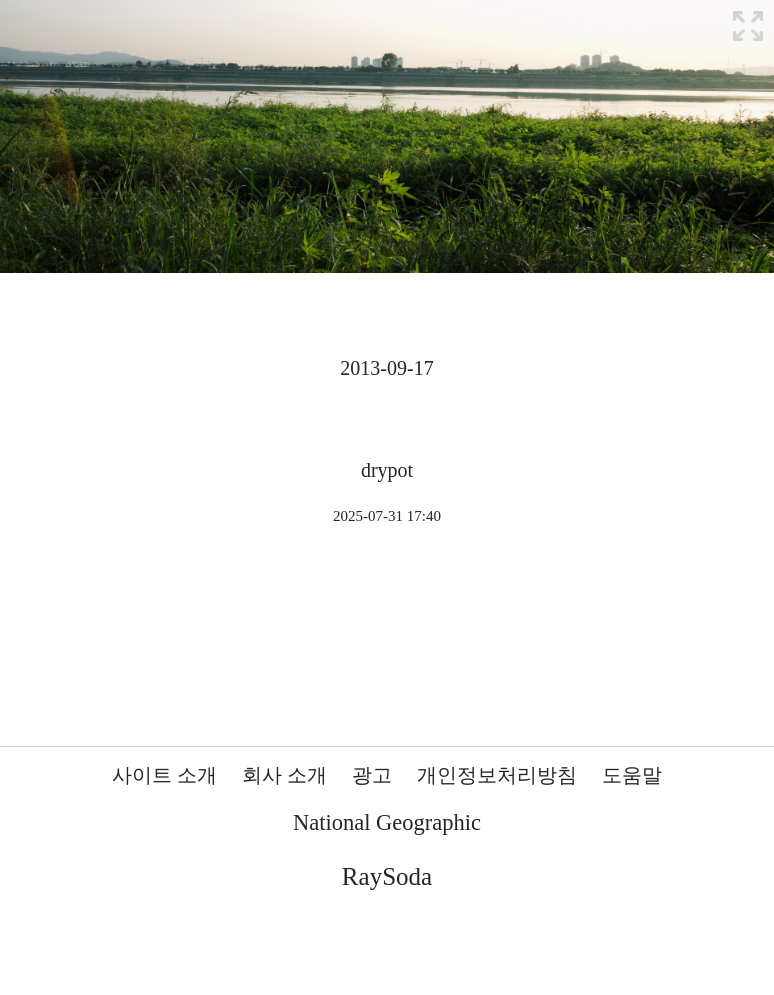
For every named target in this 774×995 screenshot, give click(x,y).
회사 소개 (284, 775)
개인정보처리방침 (497, 775)
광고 (372, 775)
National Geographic (387, 822)
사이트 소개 (164, 775)
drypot (387, 470)
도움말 (632, 775)
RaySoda (387, 876)
